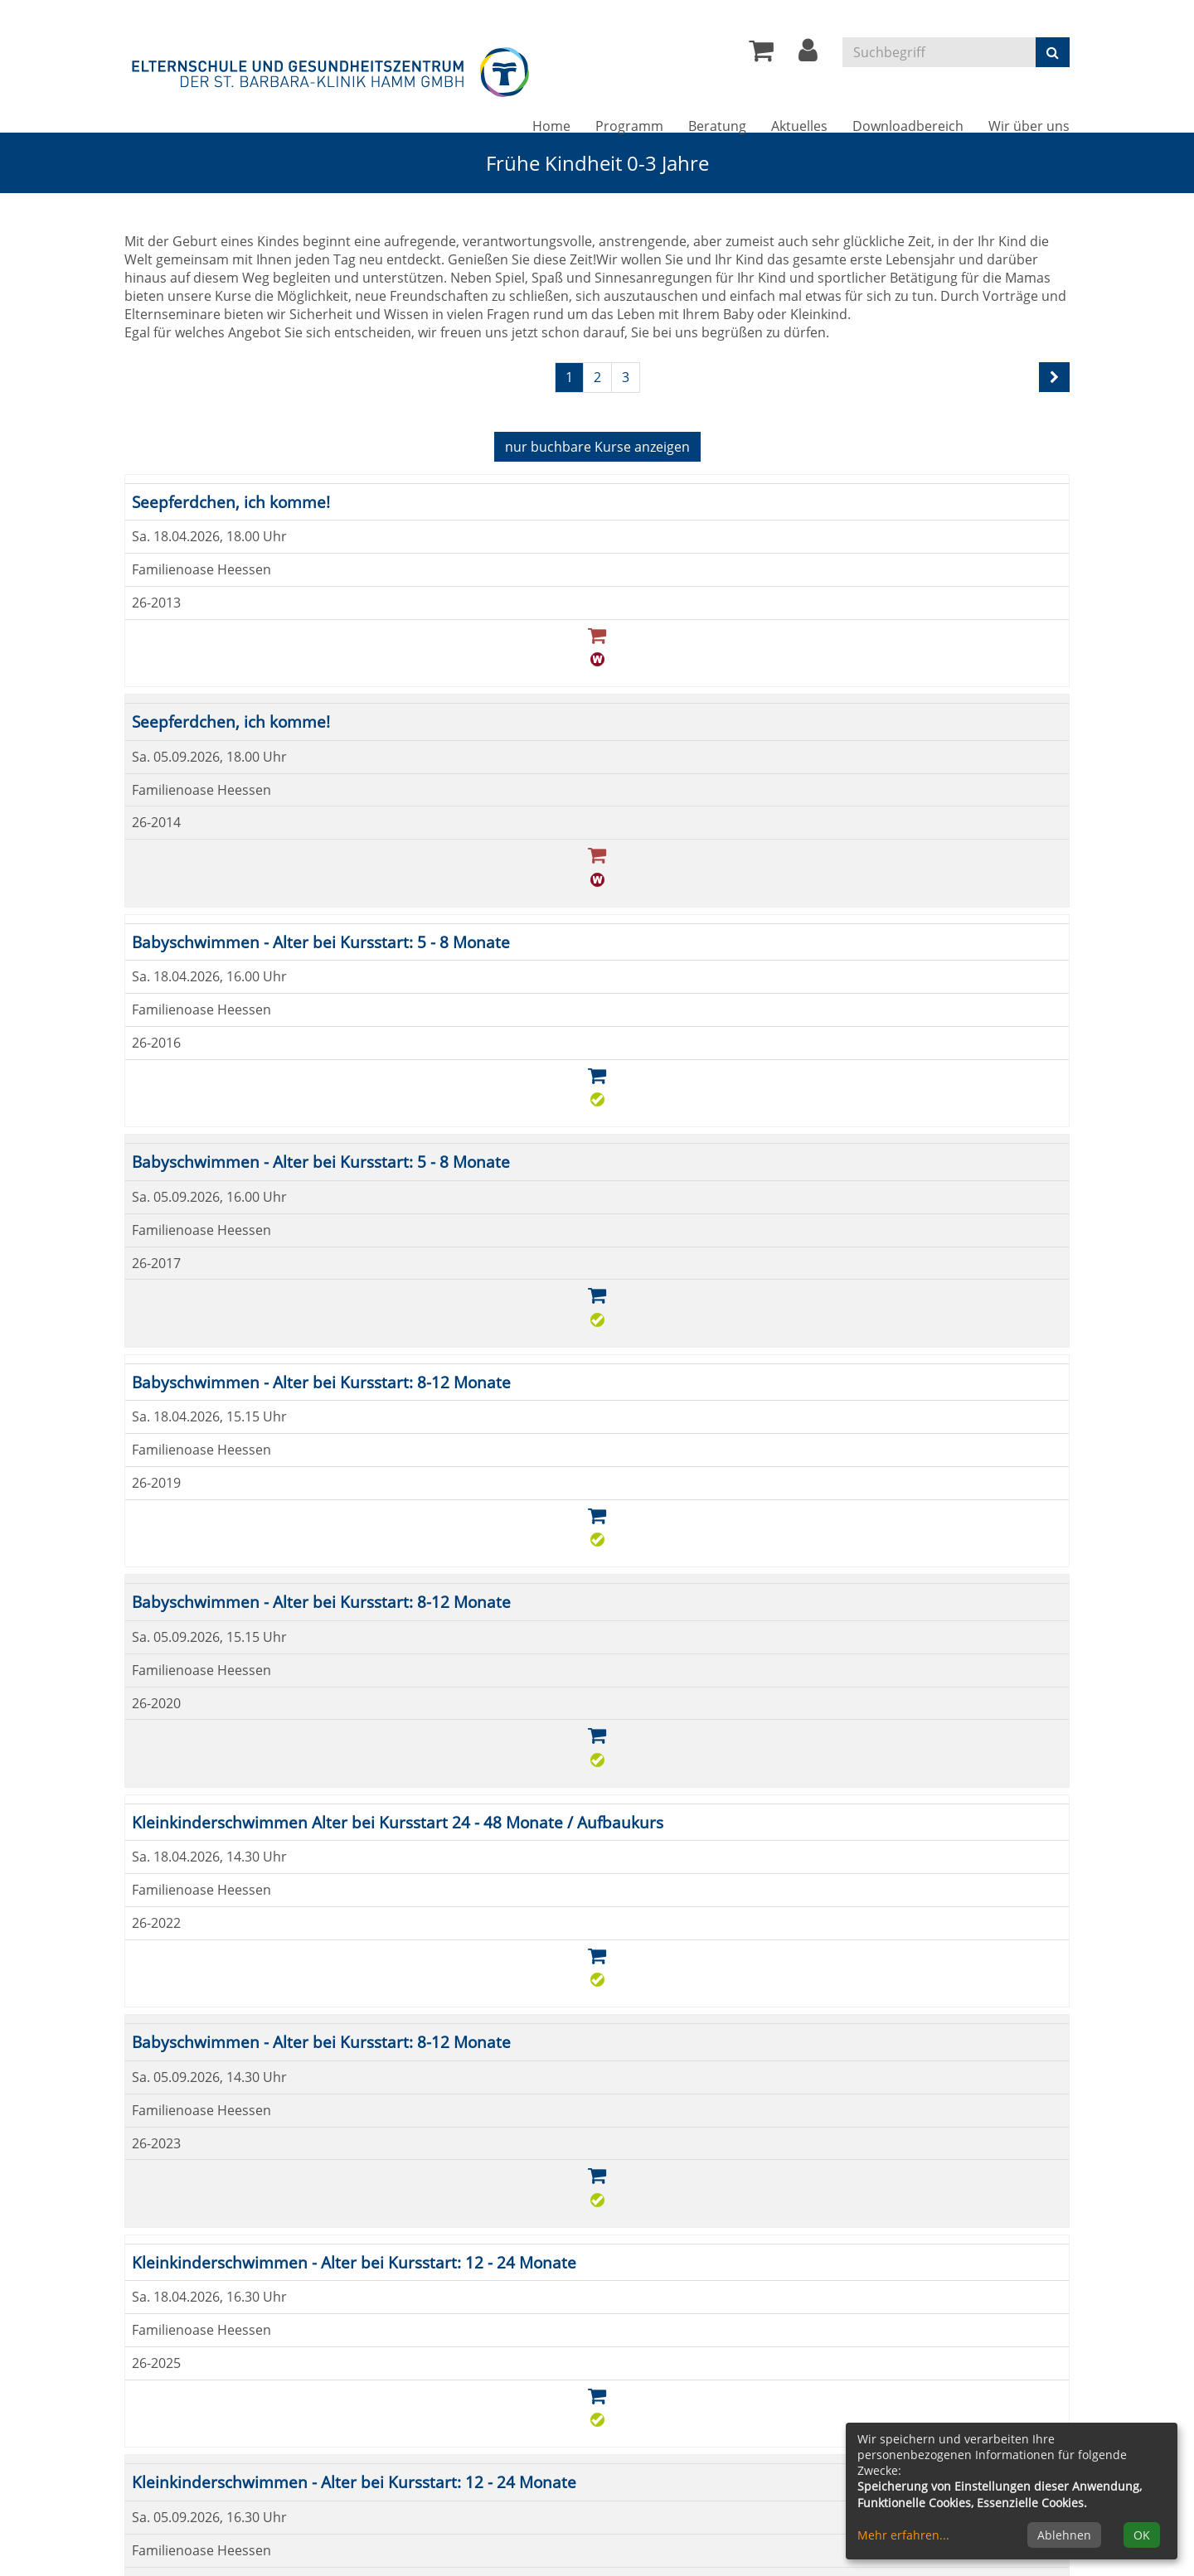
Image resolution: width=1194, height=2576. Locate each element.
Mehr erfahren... (903, 2535)
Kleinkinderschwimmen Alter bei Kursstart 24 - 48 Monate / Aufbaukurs (397, 1822)
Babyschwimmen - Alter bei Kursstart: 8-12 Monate (321, 1382)
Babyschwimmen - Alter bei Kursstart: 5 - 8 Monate (321, 942)
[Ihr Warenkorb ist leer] (761, 55)
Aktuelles (799, 126)
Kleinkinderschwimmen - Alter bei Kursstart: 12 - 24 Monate (354, 2262)
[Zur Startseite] (331, 69)
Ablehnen (1064, 2535)
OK (1141, 2535)
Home (551, 126)
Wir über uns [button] (1029, 126)
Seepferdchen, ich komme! (231, 502)
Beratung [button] (717, 126)
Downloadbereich (907, 126)
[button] (808, 55)
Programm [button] (629, 126)
